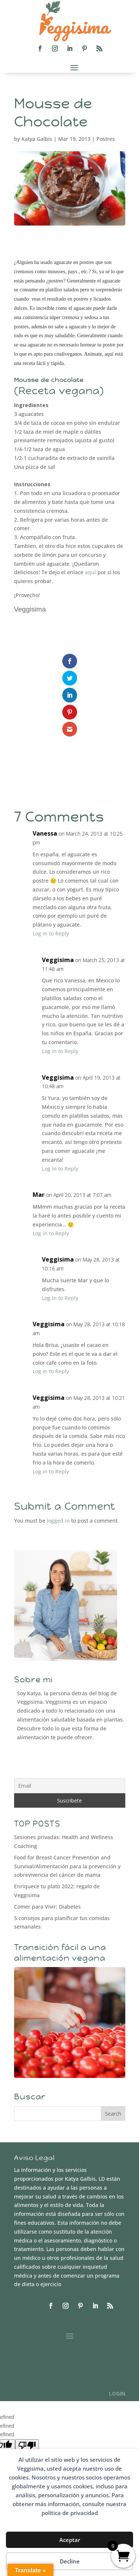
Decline (70, 2561)
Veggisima (58, 1259)
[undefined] (27, 2445)
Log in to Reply (51, 933)
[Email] (69, 1785)
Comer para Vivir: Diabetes (47, 1906)
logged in (58, 1520)
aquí (90, 572)
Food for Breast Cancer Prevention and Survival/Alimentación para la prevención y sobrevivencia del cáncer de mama (67, 1866)
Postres (105, 138)
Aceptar (69, 2539)
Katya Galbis (36, 138)
